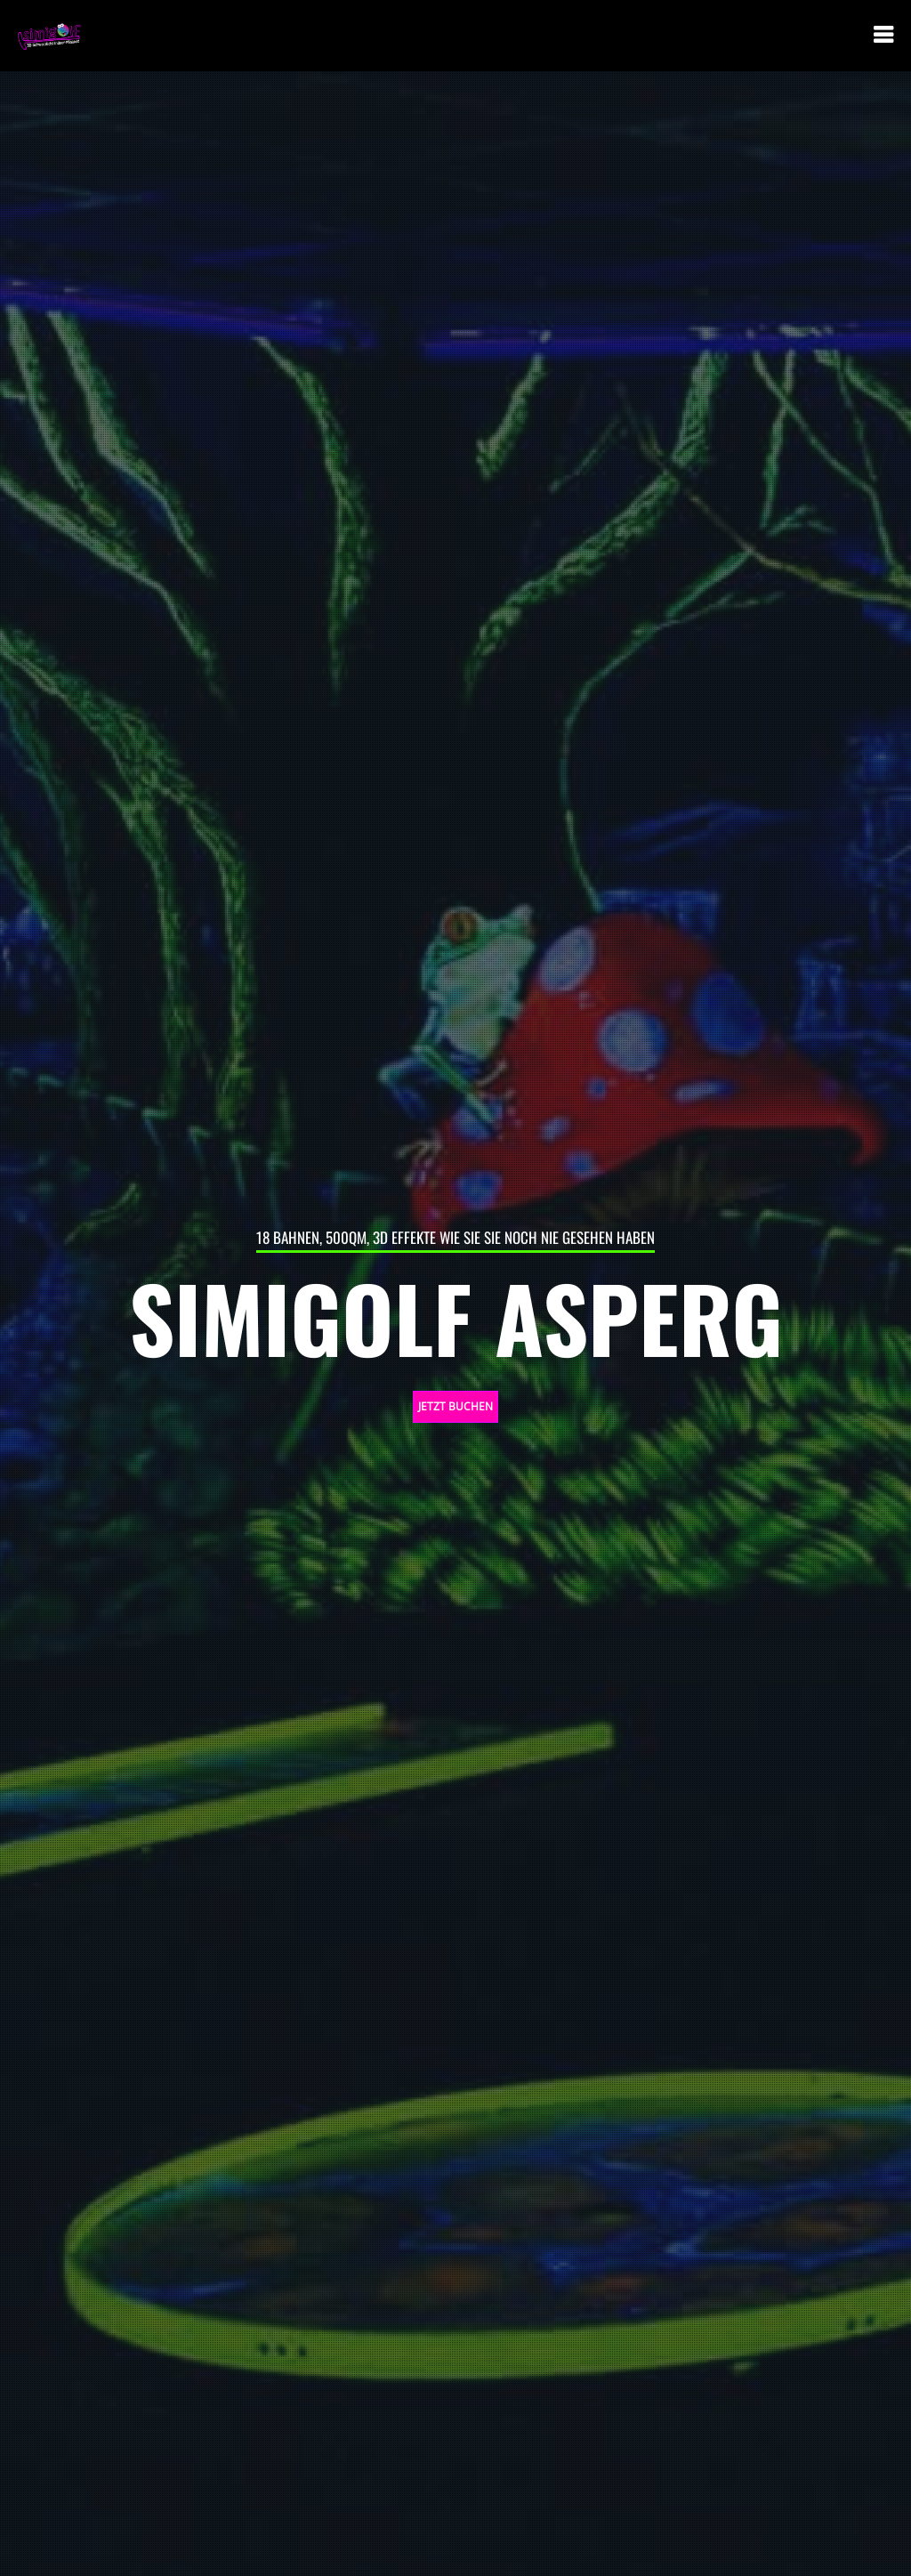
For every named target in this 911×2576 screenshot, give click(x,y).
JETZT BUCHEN (455, 1406)
